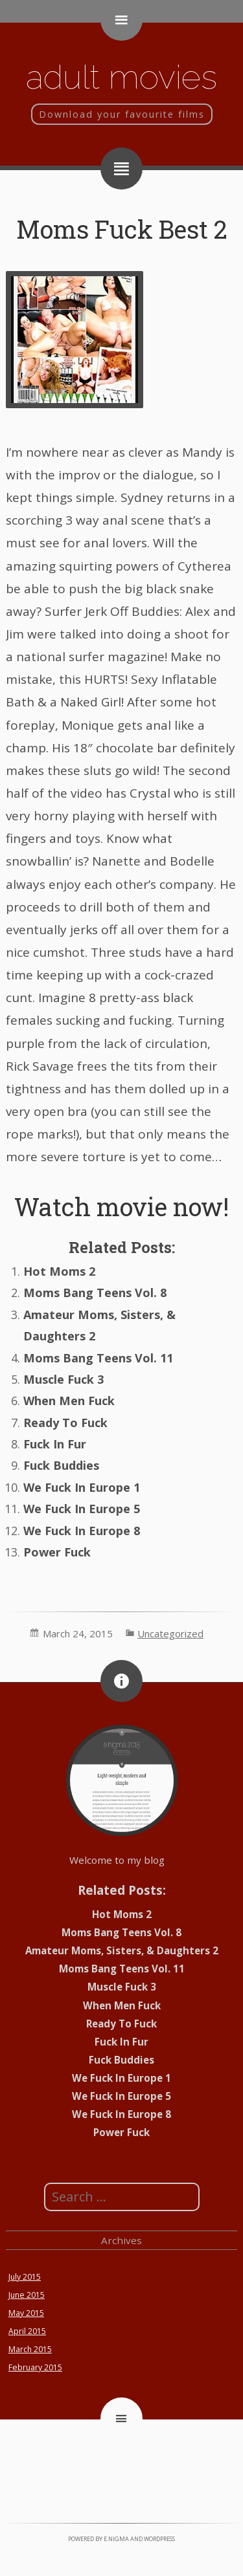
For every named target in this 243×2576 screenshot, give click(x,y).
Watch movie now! (121, 1206)
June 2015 (26, 2294)
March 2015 (30, 2349)
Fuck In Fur (54, 1444)
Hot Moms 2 (59, 1271)
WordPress (159, 2539)
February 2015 (35, 2367)
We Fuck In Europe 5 (81, 1508)
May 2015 (26, 2313)
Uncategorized (170, 1633)
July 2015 (24, 2276)
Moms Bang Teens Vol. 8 (95, 1292)
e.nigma (116, 2539)
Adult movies (121, 76)
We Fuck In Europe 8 (81, 1530)
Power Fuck (57, 1552)
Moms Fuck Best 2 (121, 229)
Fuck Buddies (61, 1465)
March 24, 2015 (78, 1633)
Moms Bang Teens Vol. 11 (98, 1358)
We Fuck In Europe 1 (81, 1487)
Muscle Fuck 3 (63, 1379)
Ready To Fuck (65, 1422)
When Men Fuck (69, 1400)
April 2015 (27, 2331)
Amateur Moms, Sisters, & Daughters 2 (121, 1950)
